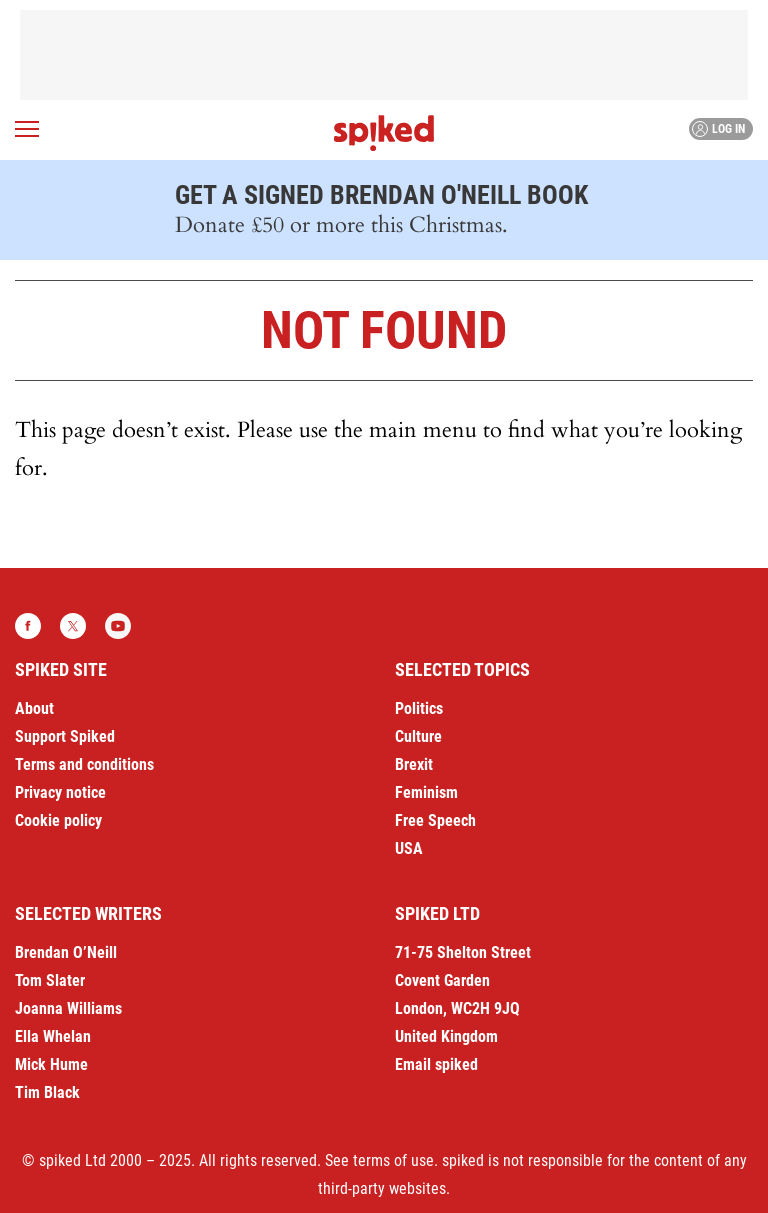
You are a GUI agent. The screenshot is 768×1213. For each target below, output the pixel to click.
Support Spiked (65, 736)
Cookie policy (58, 820)
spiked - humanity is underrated (384, 133)
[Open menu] (27, 129)
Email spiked (436, 1064)
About (34, 708)
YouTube (118, 626)
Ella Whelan (53, 1036)
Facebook (28, 626)
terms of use (393, 1160)
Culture (418, 736)
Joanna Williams (68, 1008)
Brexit (414, 764)
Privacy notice (60, 792)
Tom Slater (50, 980)
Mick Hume (51, 1064)
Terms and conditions (84, 764)
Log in (718, 129)
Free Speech (435, 820)
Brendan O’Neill (66, 952)
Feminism (426, 792)
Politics (419, 708)
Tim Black (47, 1092)
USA (409, 848)
